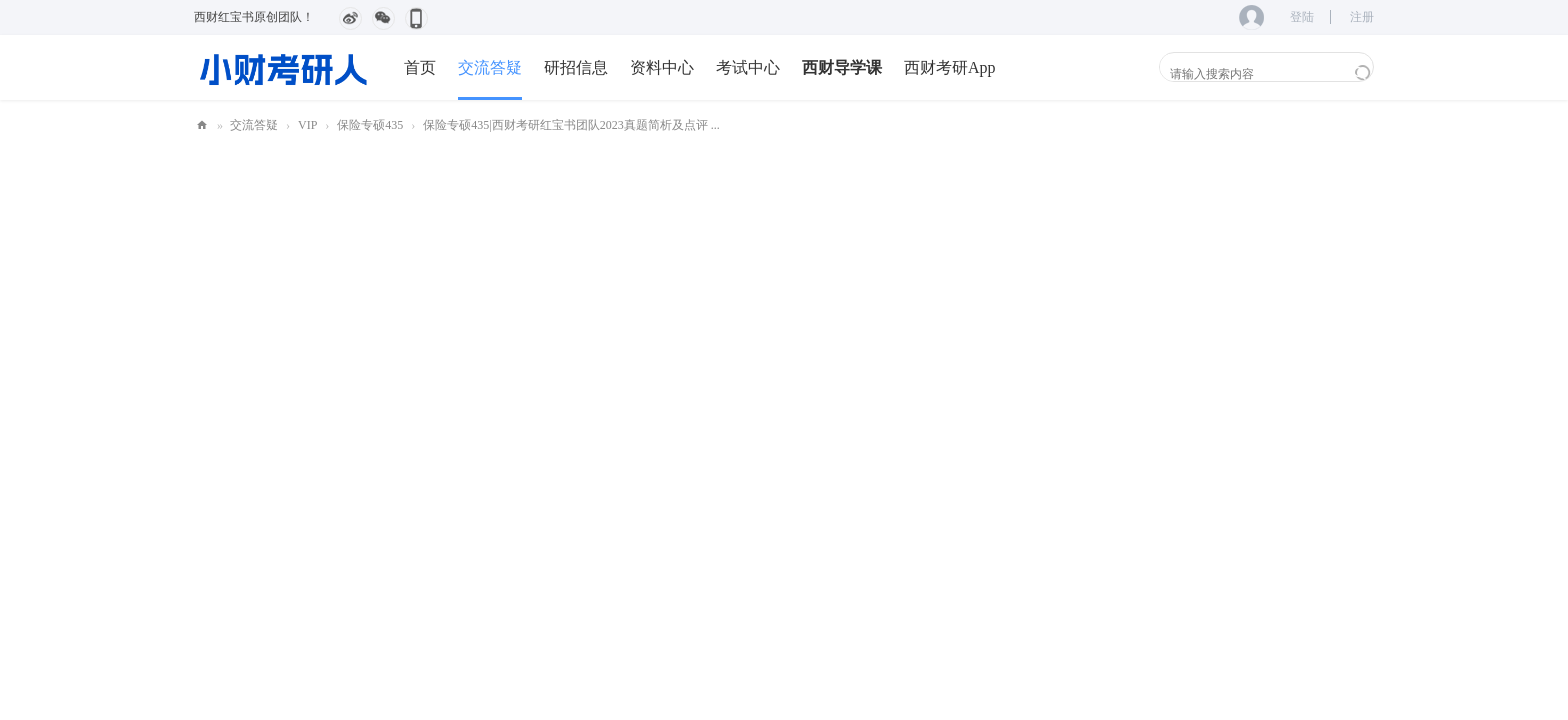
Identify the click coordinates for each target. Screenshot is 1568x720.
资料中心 (662, 67)
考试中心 (748, 67)
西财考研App (950, 67)
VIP (307, 125)
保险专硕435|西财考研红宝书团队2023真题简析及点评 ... (571, 125)
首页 (420, 67)
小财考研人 (202, 125)
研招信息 (576, 67)
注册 (1362, 17)
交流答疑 (490, 67)
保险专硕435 (370, 125)
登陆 (1302, 17)
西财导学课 (842, 67)
